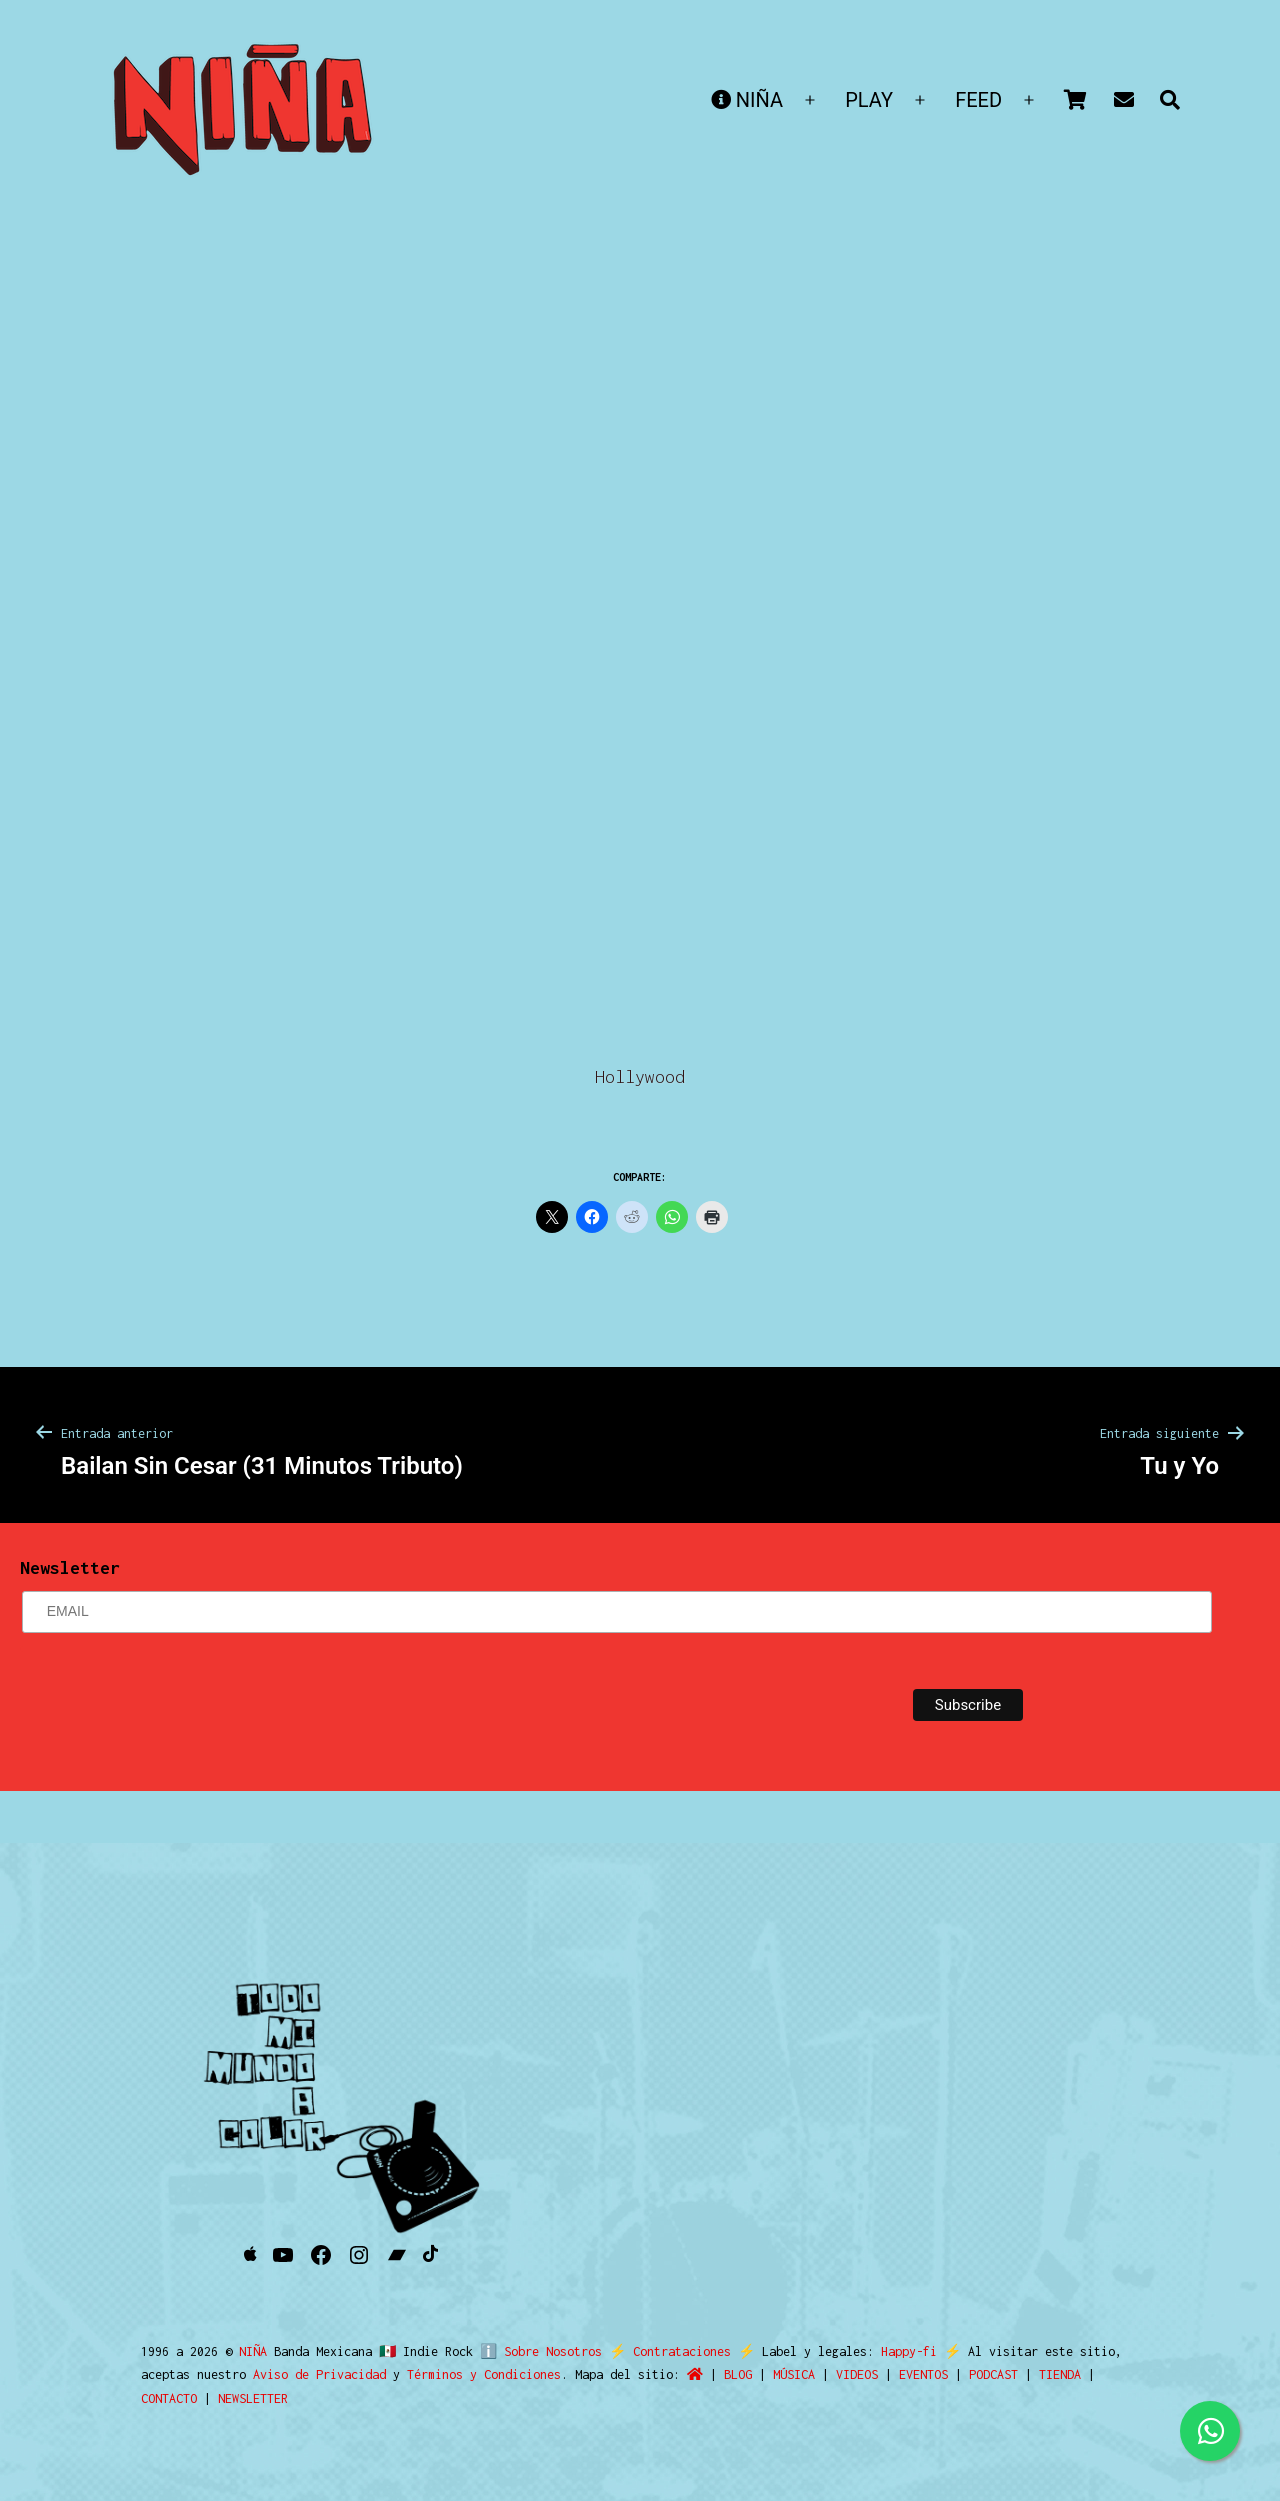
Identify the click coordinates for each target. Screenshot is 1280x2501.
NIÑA (747, 100)
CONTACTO (169, 2398)
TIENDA (1060, 2374)
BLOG (738, 2374)
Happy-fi (900, 2351)
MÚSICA (794, 2374)
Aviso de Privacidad (319, 2374)
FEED (978, 100)
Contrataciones (673, 2351)
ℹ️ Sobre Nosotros (536, 2351)
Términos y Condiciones (484, 2374)
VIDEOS (857, 2374)
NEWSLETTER (253, 2398)
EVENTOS (923, 2374)
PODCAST (993, 2374)
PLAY (869, 100)
